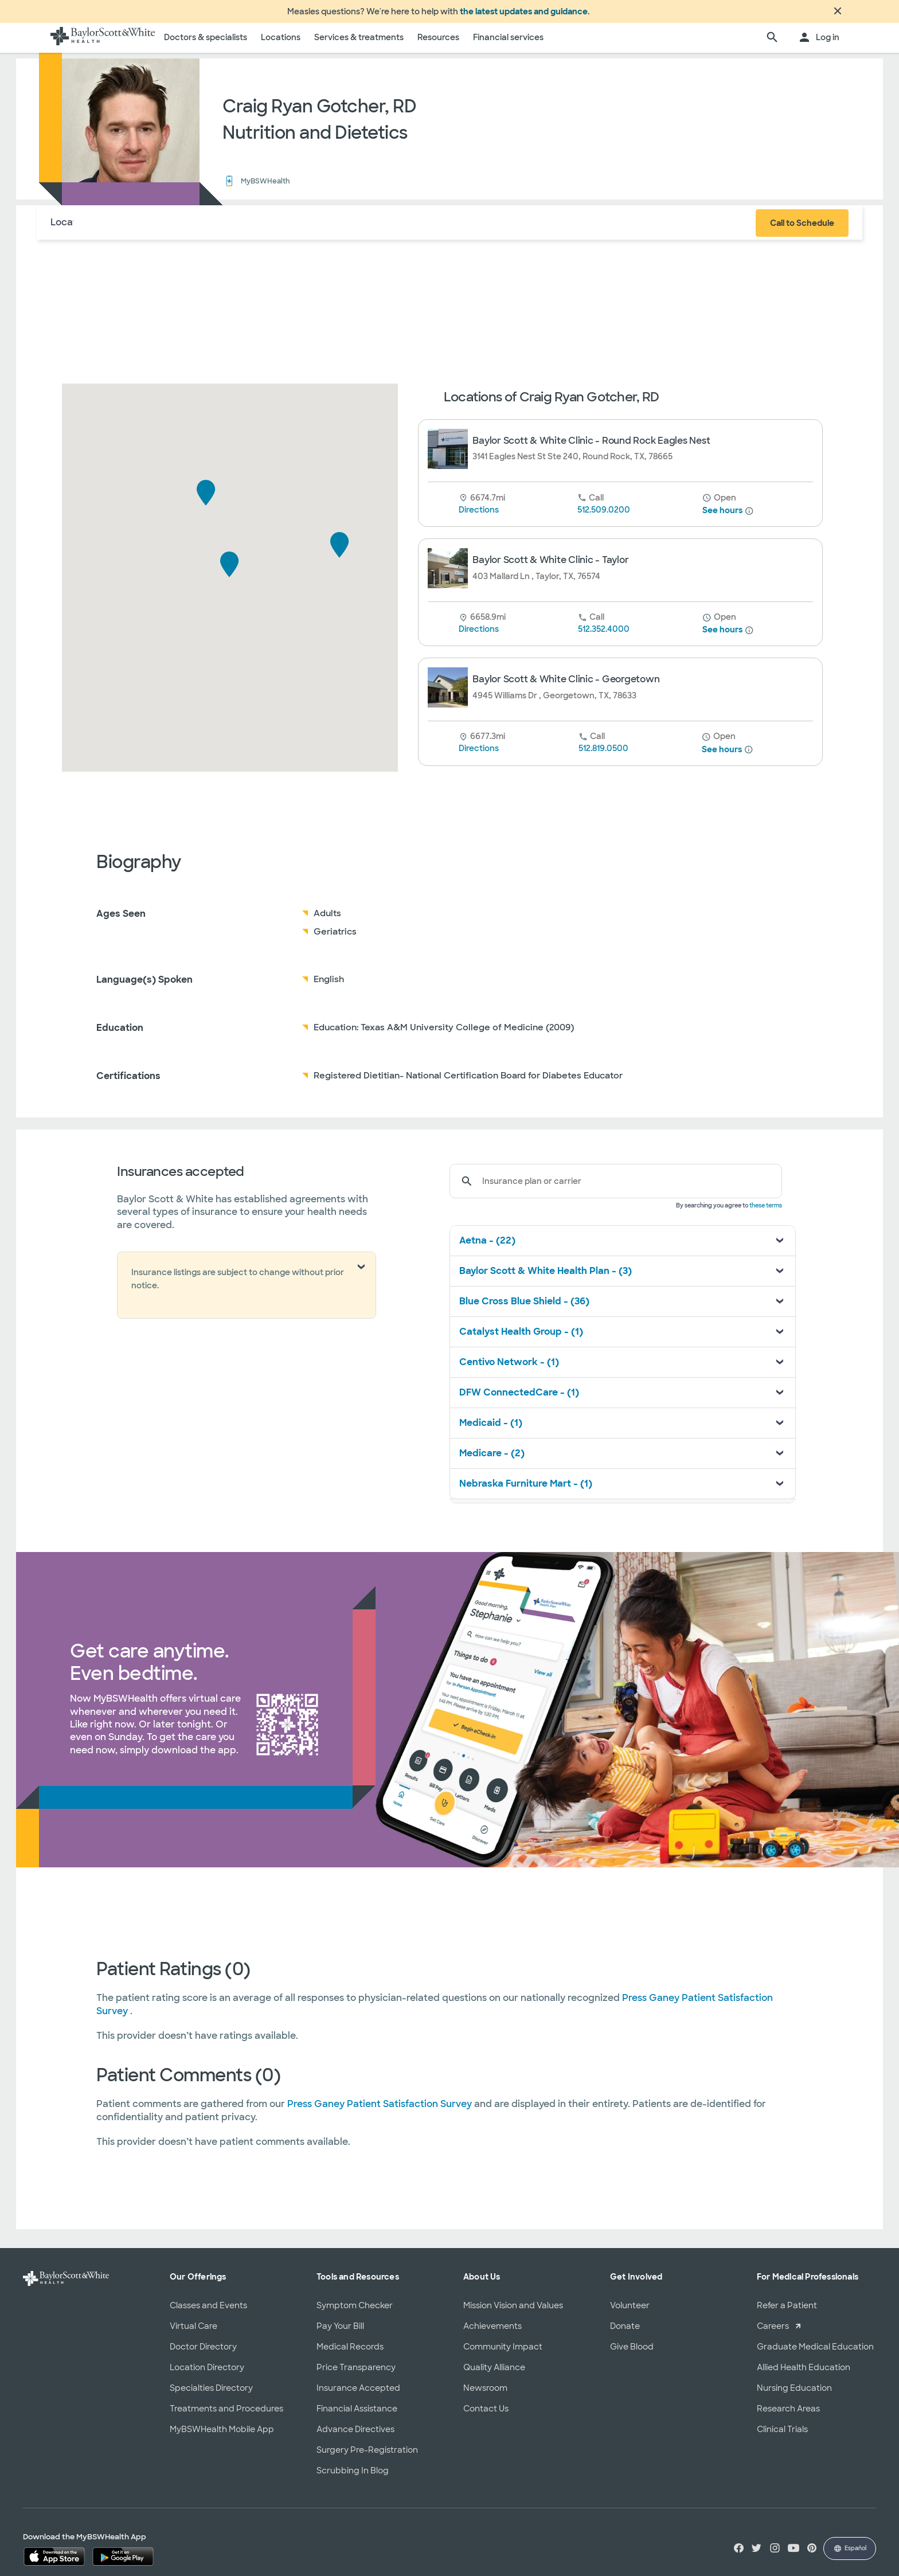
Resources (438, 44)
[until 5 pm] (719, 624)
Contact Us (486, 2415)
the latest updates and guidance (524, 15)
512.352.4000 (604, 636)
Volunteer (630, 2312)
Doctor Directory (203, 2353)
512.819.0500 (603, 755)
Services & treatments (359, 44)
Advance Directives (355, 2436)
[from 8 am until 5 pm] (719, 504)
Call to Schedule (802, 230)
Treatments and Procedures (226, 2415)
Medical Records (350, 2353)
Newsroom (485, 2395)
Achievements (492, 2333)
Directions (479, 516)
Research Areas (788, 2415)
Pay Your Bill (340, 2333)
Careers (773, 2333)
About (123, 229)
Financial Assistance (356, 2415)
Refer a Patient (787, 2312)
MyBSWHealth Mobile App (222, 2436)
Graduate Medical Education (815, 2353)
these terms (765, 1212)
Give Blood (632, 2353)
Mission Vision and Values (513, 2312)
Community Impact (502, 2353)
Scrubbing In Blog (352, 2477)
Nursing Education (794, 2395)
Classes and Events (208, 2312)
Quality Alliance (494, 2374)
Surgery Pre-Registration (367, 2457)
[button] (229, 571)
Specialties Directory (211, 2395)
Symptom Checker (354, 2312)
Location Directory (207, 2374)
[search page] (772, 45)
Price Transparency (356, 2374)
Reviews (229, 229)
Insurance (173, 229)
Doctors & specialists (205, 44)
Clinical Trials (782, 2436)
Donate (625, 2333)
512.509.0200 (603, 516)
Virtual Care (193, 2333)
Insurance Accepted (358, 2395)
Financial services (508, 44)
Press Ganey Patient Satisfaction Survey (380, 2111)
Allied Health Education (803, 2374)
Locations (280, 44)
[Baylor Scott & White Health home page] (102, 45)
